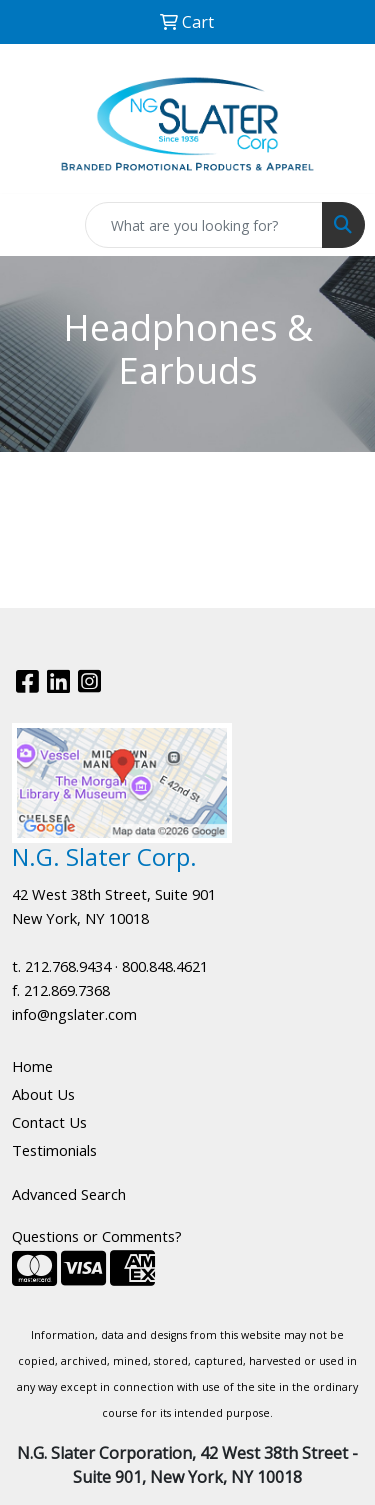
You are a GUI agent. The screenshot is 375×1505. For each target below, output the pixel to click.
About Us (43, 1094)
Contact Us (49, 1122)
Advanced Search (69, 1194)
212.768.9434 (68, 966)
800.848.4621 (165, 966)
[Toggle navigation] (31, 225)
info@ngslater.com (74, 1014)
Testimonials (54, 1150)
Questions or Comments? (97, 1236)
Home (32, 1066)
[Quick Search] (204, 225)
